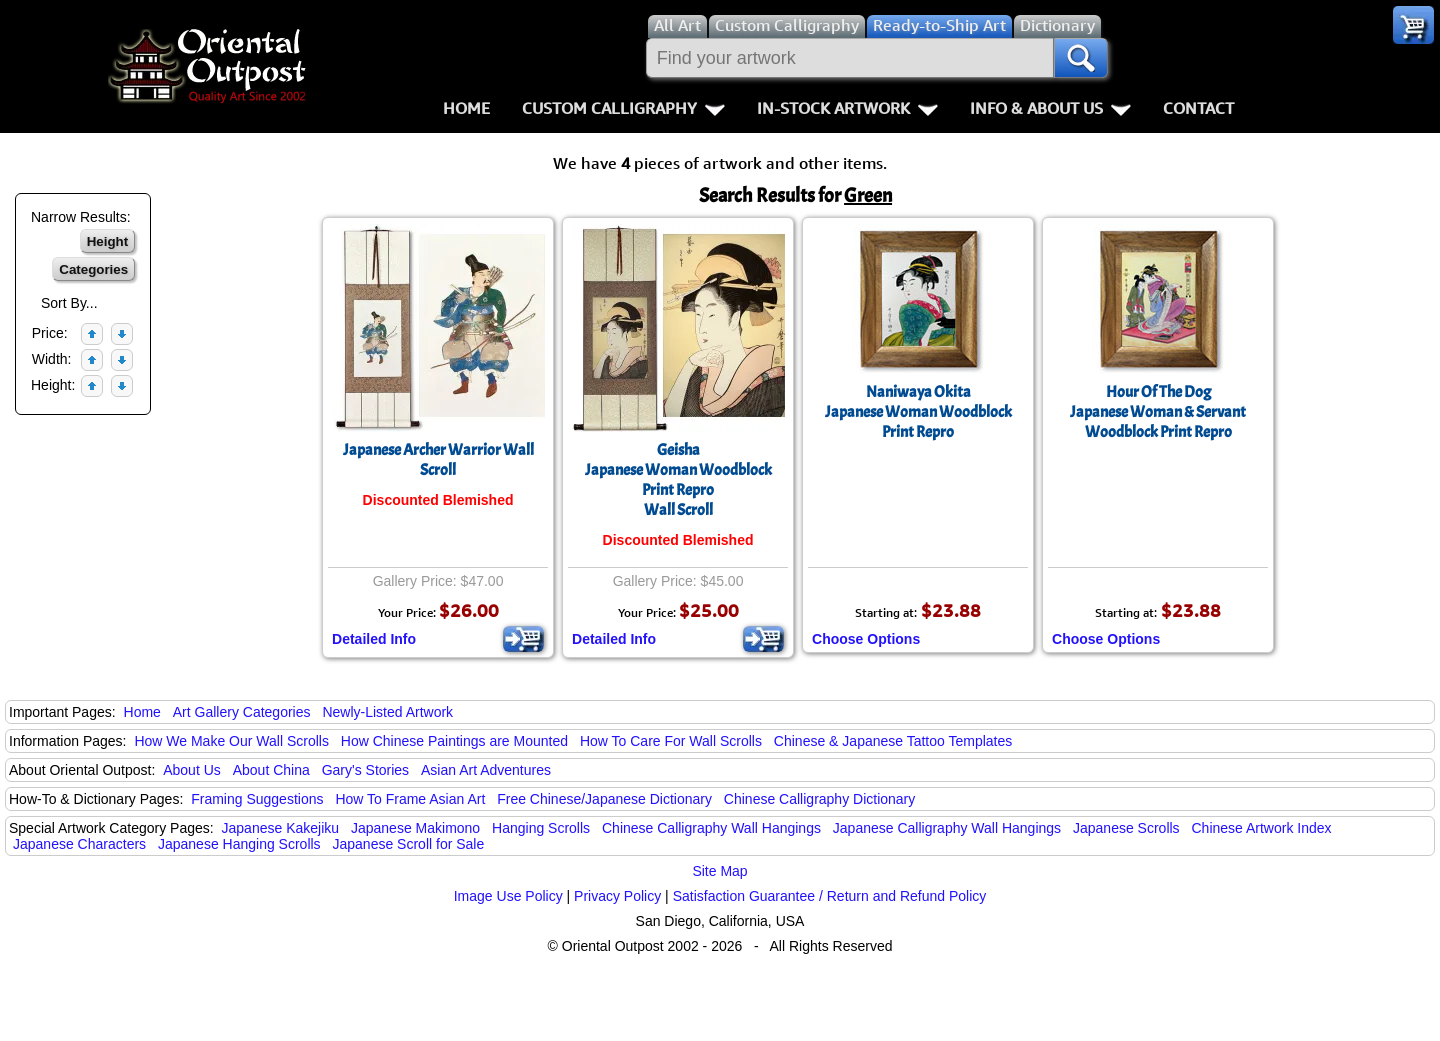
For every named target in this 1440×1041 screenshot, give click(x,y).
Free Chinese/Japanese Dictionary (604, 799)
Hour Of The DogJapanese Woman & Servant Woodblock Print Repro (1158, 412)
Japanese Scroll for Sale (409, 844)
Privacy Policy (617, 896)
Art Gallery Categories (242, 712)
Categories (93, 269)
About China (271, 770)
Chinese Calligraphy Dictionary (819, 799)
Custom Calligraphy (623, 108)
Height (107, 241)
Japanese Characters (79, 844)
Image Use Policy (508, 896)
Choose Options (866, 639)
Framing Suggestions (257, 799)
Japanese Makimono (415, 828)
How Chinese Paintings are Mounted (454, 741)
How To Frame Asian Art (410, 799)
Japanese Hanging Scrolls (239, 844)
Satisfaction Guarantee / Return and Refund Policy (830, 896)
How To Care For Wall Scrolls (671, 741)
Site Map (719, 871)
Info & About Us (1050, 108)
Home (466, 108)
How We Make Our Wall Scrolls (231, 741)
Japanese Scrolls (1126, 828)
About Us (192, 770)
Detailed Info (374, 639)
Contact (1198, 108)
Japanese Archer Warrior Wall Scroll (438, 460)
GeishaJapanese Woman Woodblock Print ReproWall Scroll (678, 480)
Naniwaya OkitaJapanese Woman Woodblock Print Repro (918, 412)
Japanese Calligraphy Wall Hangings (947, 828)
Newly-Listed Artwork (387, 712)
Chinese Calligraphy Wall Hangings (711, 828)
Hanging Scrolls (541, 828)
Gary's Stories (365, 770)
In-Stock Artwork (847, 108)
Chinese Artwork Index (1262, 828)
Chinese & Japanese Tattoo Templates (893, 741)
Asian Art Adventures (486, 770)
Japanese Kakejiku (281, 828)
